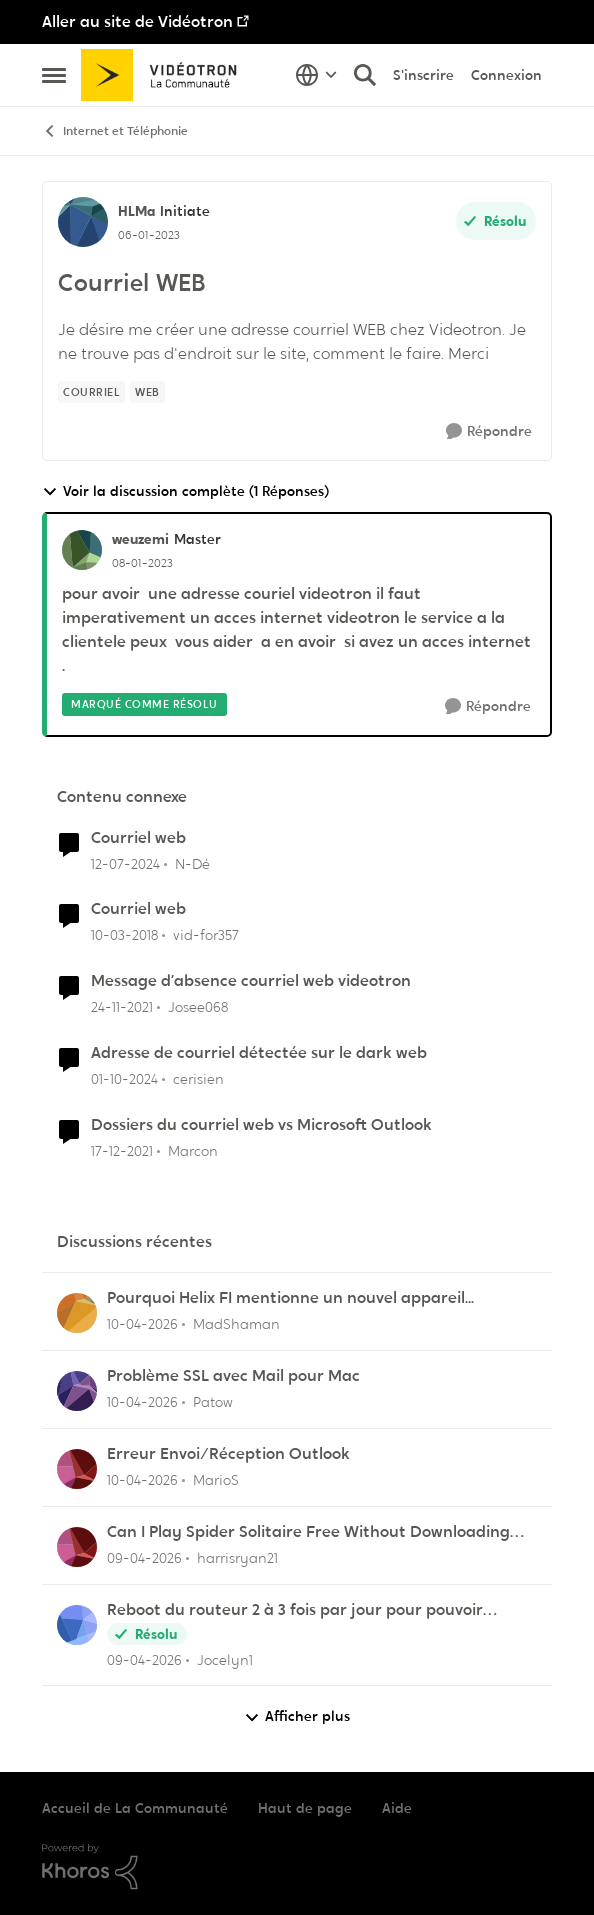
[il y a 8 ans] (124, 935)
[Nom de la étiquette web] (147, 392)
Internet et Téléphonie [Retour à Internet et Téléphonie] (115, 131)
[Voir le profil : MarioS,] (77, 1469)
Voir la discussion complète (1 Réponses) (185, 491)
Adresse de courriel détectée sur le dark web (259, 1053)
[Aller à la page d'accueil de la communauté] (165, 75)
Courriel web (138, 838)
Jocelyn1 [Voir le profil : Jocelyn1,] (225, 1659)
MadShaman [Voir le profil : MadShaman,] (236, 1324)
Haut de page (305, 1808)
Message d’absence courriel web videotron (251, 981)
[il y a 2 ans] (125, 863)
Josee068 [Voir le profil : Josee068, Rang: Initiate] (198, 1007)
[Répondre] (489, 431)
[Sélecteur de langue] (316, 75)
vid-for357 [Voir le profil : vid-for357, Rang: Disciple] (206, 935)
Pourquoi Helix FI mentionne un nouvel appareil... (290, 1298)
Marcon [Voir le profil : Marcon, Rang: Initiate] (193, 1151)
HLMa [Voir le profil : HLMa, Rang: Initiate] (136, 211)
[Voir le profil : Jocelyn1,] (77, 1625)
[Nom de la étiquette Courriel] (91, 392)
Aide (397, 1808)
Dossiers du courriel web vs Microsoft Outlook (261, 1125)
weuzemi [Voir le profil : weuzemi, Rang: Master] (140, 539)
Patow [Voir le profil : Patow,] (213, 1402)
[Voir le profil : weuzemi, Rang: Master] (82, 550)
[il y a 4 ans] (122, 1007)
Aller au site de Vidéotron (137, 21)
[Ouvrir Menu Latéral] (54, 75)
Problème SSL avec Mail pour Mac (233, 1376)
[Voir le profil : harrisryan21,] (77, 1547)
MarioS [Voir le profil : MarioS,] (216, 1480)
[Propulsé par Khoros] (297, 1867)
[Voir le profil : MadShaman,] (77, 1313)
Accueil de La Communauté (135, 1808)
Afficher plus (297, 1716)
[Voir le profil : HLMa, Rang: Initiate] (83, 222)
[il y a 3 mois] (142, 1324)
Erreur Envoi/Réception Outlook (228, 1454)
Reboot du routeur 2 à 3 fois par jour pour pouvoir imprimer (295, 1610)
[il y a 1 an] (124, 1079)
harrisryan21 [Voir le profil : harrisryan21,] (237, 1558)
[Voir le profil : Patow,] (77, 1391)
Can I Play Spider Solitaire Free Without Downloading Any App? (308, 1532)
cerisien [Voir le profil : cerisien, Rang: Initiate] (198, 1079)
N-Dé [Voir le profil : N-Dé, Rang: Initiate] (192, 863)
